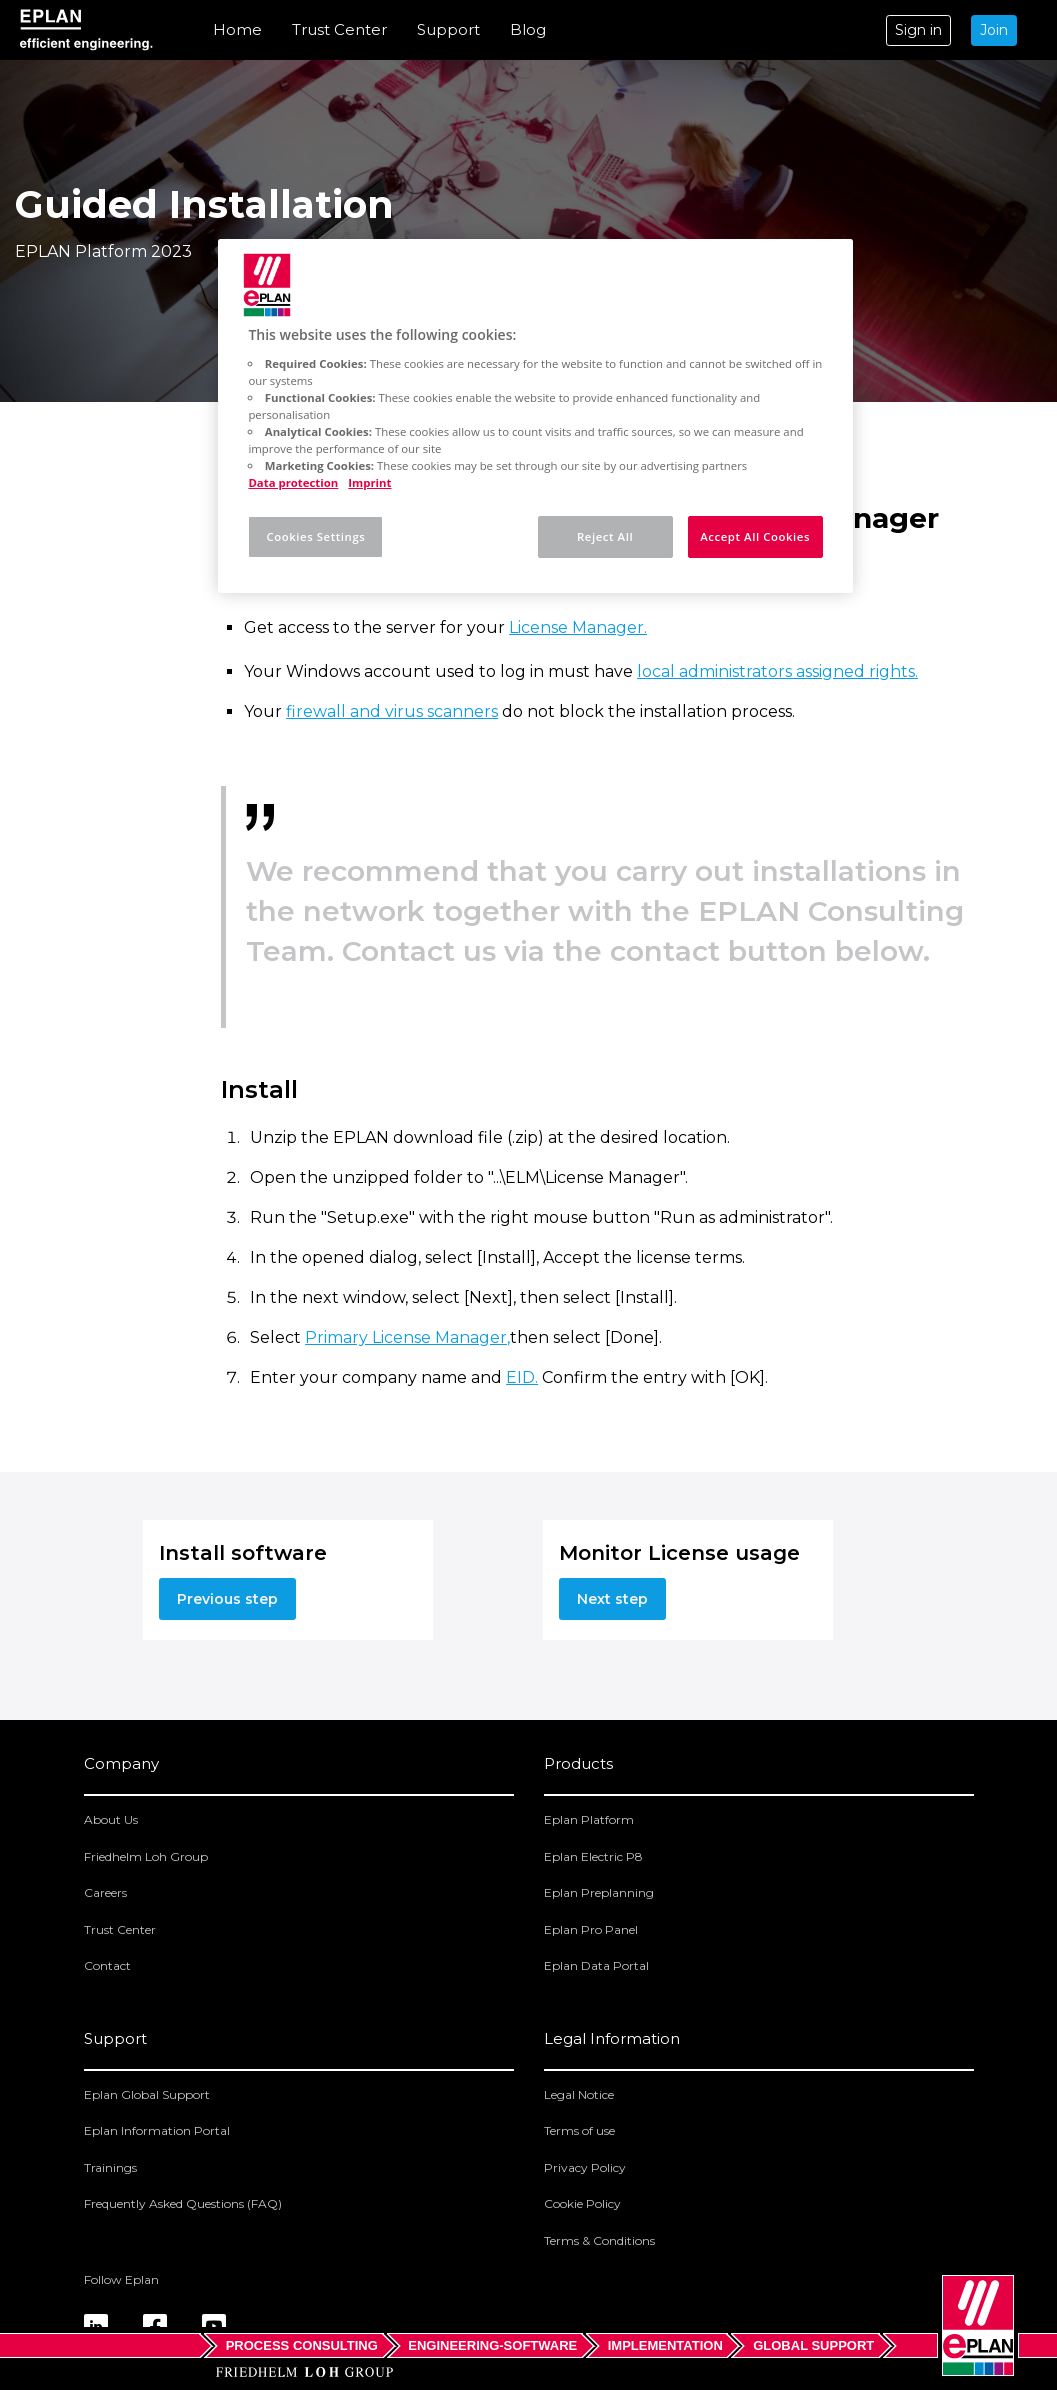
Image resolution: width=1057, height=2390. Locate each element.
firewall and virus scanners (392, 711)
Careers (105, 1892)
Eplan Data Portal (596, 1965)
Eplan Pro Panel (591, 1929)
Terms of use (579, 2130)
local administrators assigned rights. (777, 671)
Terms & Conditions (599, 2240)
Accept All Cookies (755, 536)
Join (994, 30)
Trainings (110, 2167)
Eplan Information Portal (157, 2130)
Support (448, 29)
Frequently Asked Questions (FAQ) (183, 2203)
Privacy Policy (585, 2167)
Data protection (293, 482)
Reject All (605, 536)
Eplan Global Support (147, 2094)
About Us (111, 1819)
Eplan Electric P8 (593, 1856)
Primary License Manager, (407, 1337)
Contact (107, 1965)
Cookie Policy (582, 2203)
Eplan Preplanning (599, 1892)
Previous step (227, 1599)
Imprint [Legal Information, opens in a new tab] (369, 482)
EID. (522, 1377)
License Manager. (578, 627)
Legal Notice (579, 2094)
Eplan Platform (589, 1819)
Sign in (918, 30)
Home (237, 29)
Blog (528, 29)
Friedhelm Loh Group (146, 1856)
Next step (612, 1599)
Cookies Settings (315, 536)
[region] (535, 416)
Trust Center (339, 29)
